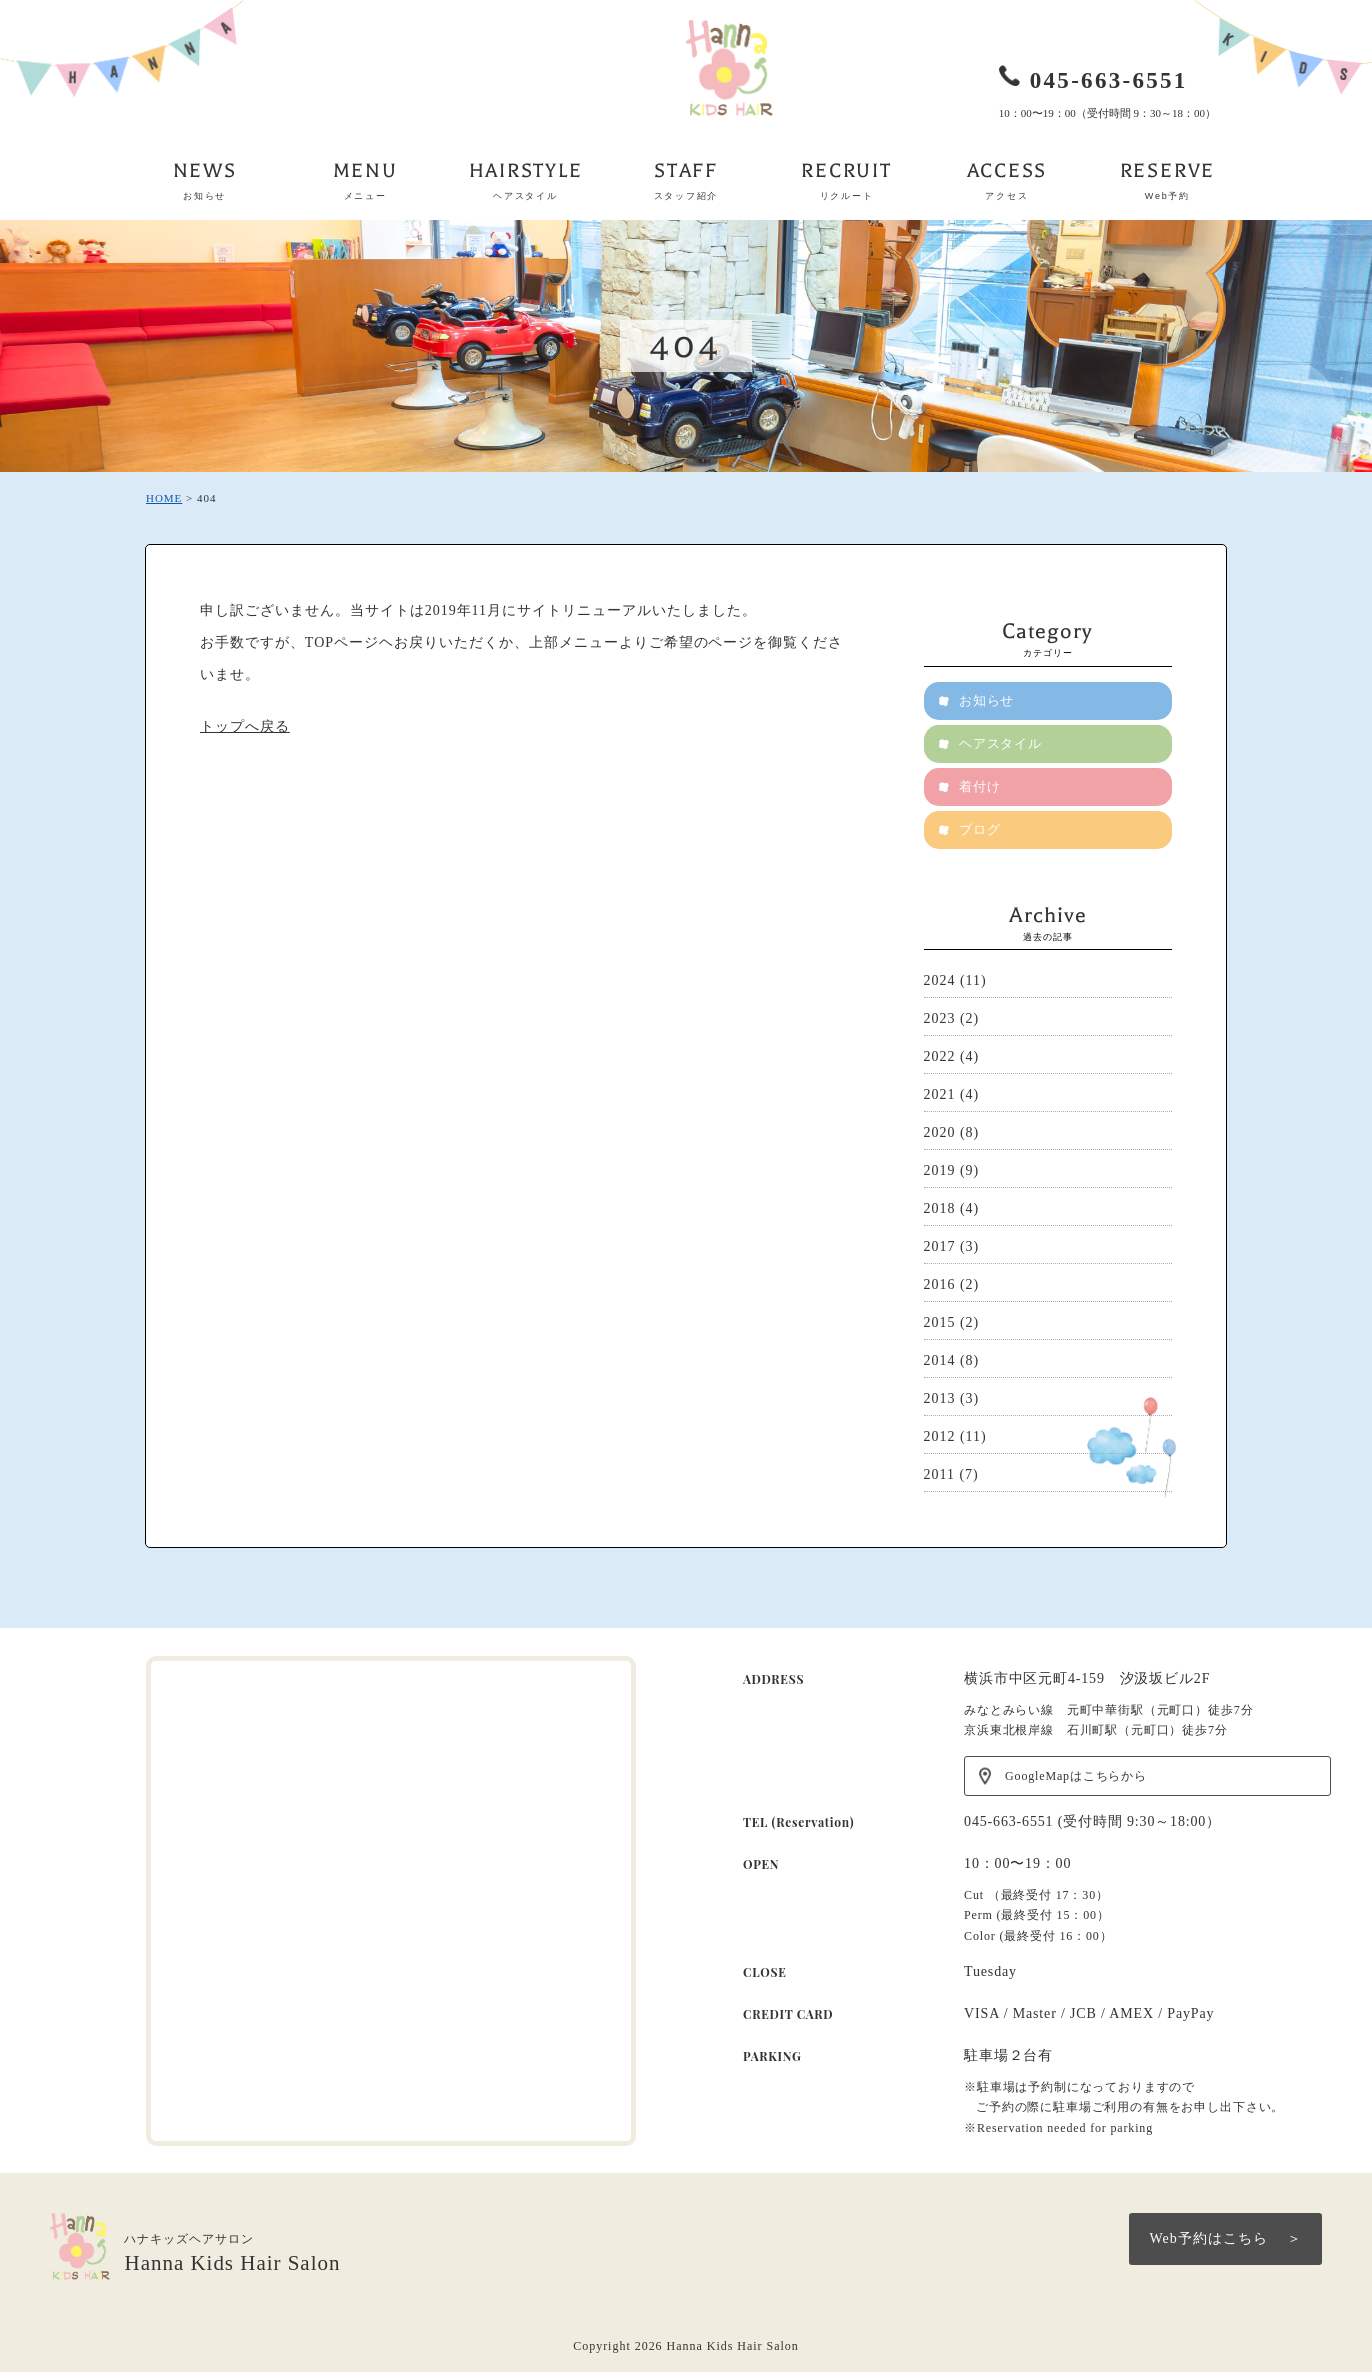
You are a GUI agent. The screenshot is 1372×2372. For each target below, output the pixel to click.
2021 (940, 1094)
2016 (940, 1284)
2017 (940, 1246)
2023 (940, 1018)
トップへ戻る (245, 726)
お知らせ (987, 700)
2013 (940, 1398)
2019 (940, 1170)
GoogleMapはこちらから (1076, 1776)
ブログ (980, 829)
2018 (940, 1208)
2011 (939, 1474)
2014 (940, 1360)
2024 (940, 980)
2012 (940, 1436)
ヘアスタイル (1001, 743)
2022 (940, 1056)
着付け (980, 786)
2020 (940, 1132)
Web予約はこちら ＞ (1225, 2238)
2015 (940, 1322)
